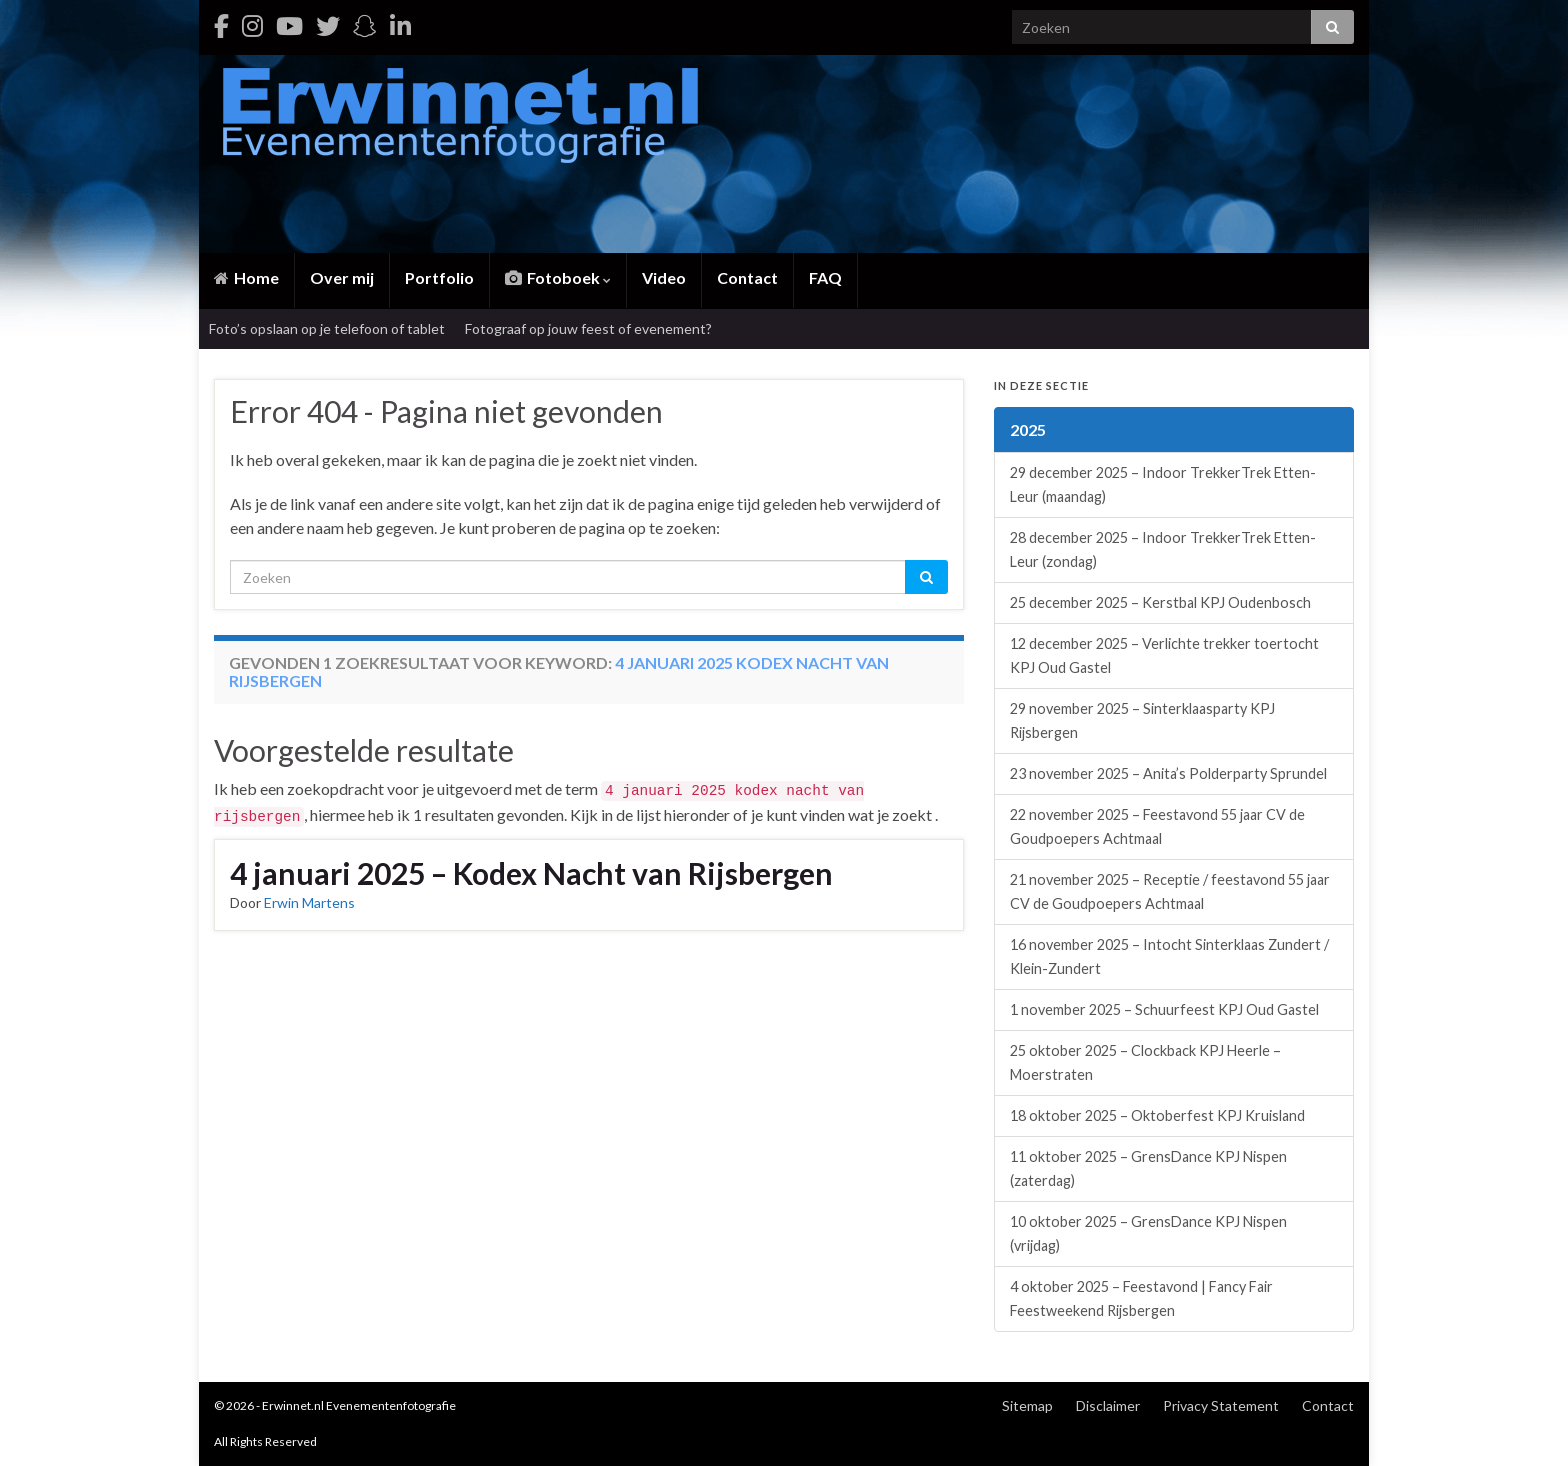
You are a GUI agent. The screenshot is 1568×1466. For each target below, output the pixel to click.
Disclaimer (1108, 1405)
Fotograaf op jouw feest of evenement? (588, 328)
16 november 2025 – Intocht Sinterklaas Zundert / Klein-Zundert (1169, 956)
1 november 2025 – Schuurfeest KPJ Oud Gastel (1164, 1009)
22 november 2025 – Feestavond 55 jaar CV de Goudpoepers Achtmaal (1157, 826)
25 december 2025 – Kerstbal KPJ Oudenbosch (1160, 602)
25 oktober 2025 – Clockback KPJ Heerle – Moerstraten (1145, 1062)
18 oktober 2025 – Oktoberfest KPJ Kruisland (1157, 1115)
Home (246, 277)
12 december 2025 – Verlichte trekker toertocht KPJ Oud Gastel (1164, 655)
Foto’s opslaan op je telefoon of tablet (327, 328)
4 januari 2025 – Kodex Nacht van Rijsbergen (531, 873)
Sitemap (1027, 1405)
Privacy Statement (1221, 1405)
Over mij (342, 277)
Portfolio (439, 277)
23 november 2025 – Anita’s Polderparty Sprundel (1168, 773)
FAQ (825, 277)
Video (664, 277)
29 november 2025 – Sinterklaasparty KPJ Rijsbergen (1142, 720)
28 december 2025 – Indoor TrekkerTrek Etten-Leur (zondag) (1163, 549)
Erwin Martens (309, 902)
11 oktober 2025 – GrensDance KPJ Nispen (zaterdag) (1148, 1168)
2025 (1028, 429)
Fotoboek (558, 277)
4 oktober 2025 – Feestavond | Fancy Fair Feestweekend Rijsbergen (1141, 1298)
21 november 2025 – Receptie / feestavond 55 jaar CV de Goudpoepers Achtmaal (1170, 891)
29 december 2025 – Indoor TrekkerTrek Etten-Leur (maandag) (1163, 484)
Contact (747, 277)
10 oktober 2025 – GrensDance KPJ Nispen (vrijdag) (1148, 1233)
